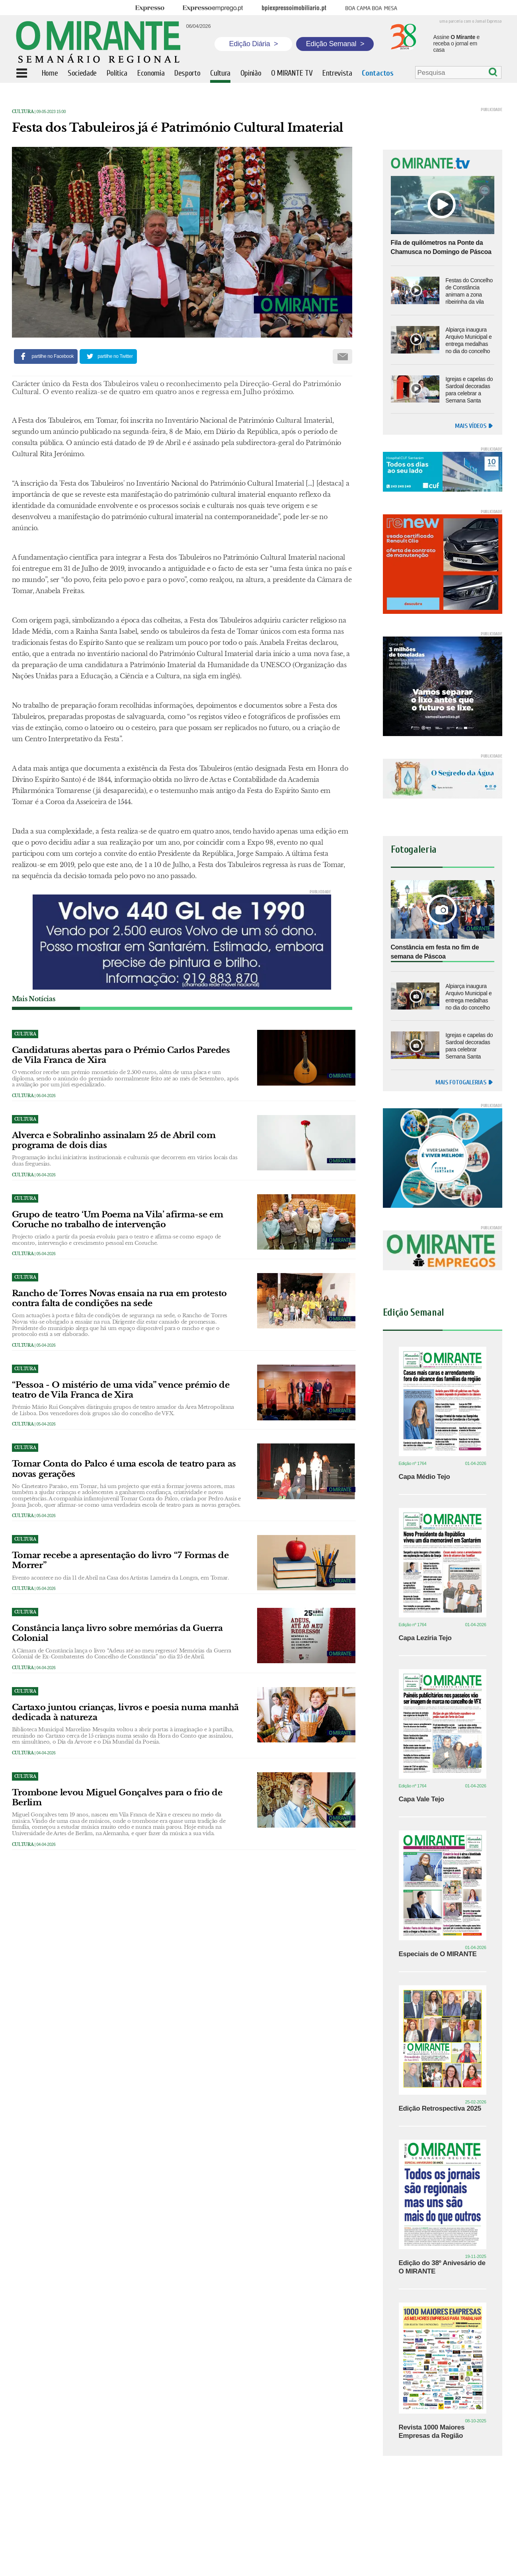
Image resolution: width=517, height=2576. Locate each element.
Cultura (23, 111)
